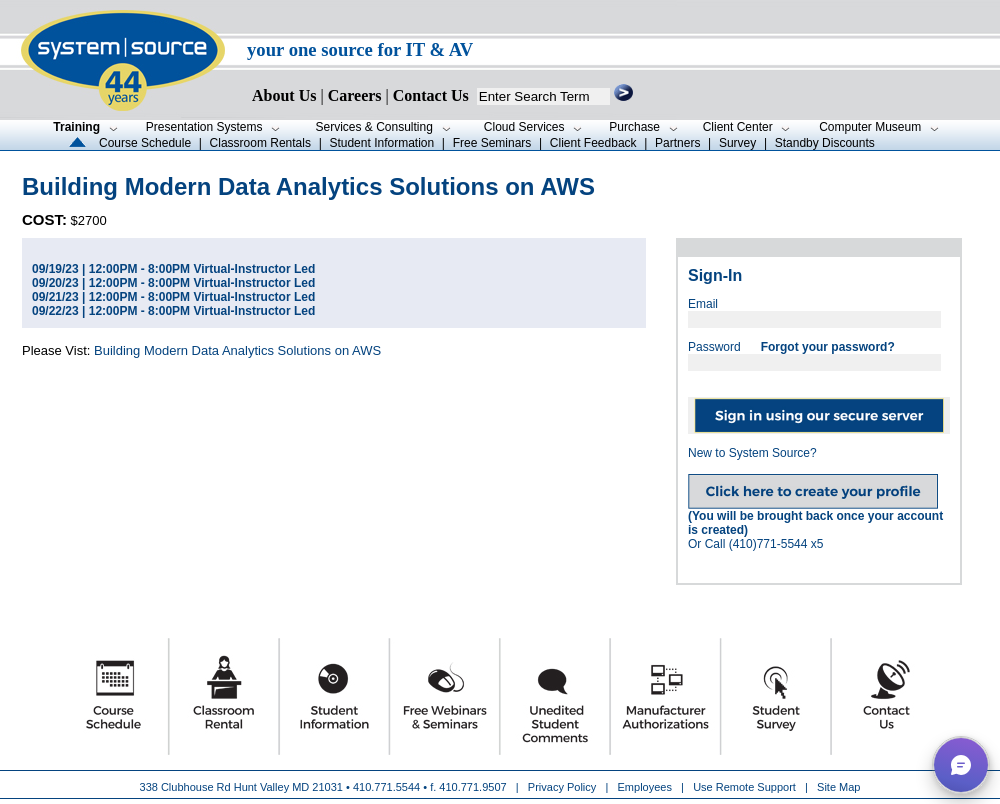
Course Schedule (145, 143)
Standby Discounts (825, 143)
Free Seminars (492, 143)
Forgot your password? (828, 347)
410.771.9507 (472, 787)
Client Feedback (593, 143)
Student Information (381, 143)
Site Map (838, 787)
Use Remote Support (744, 787)
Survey (737, 143)
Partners (677, 143)
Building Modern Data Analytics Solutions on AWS (237, 350)
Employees (645, 787)
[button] (961, 765)
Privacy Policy (564, 787)
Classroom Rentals (260, 143)
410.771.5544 (386, 787)
